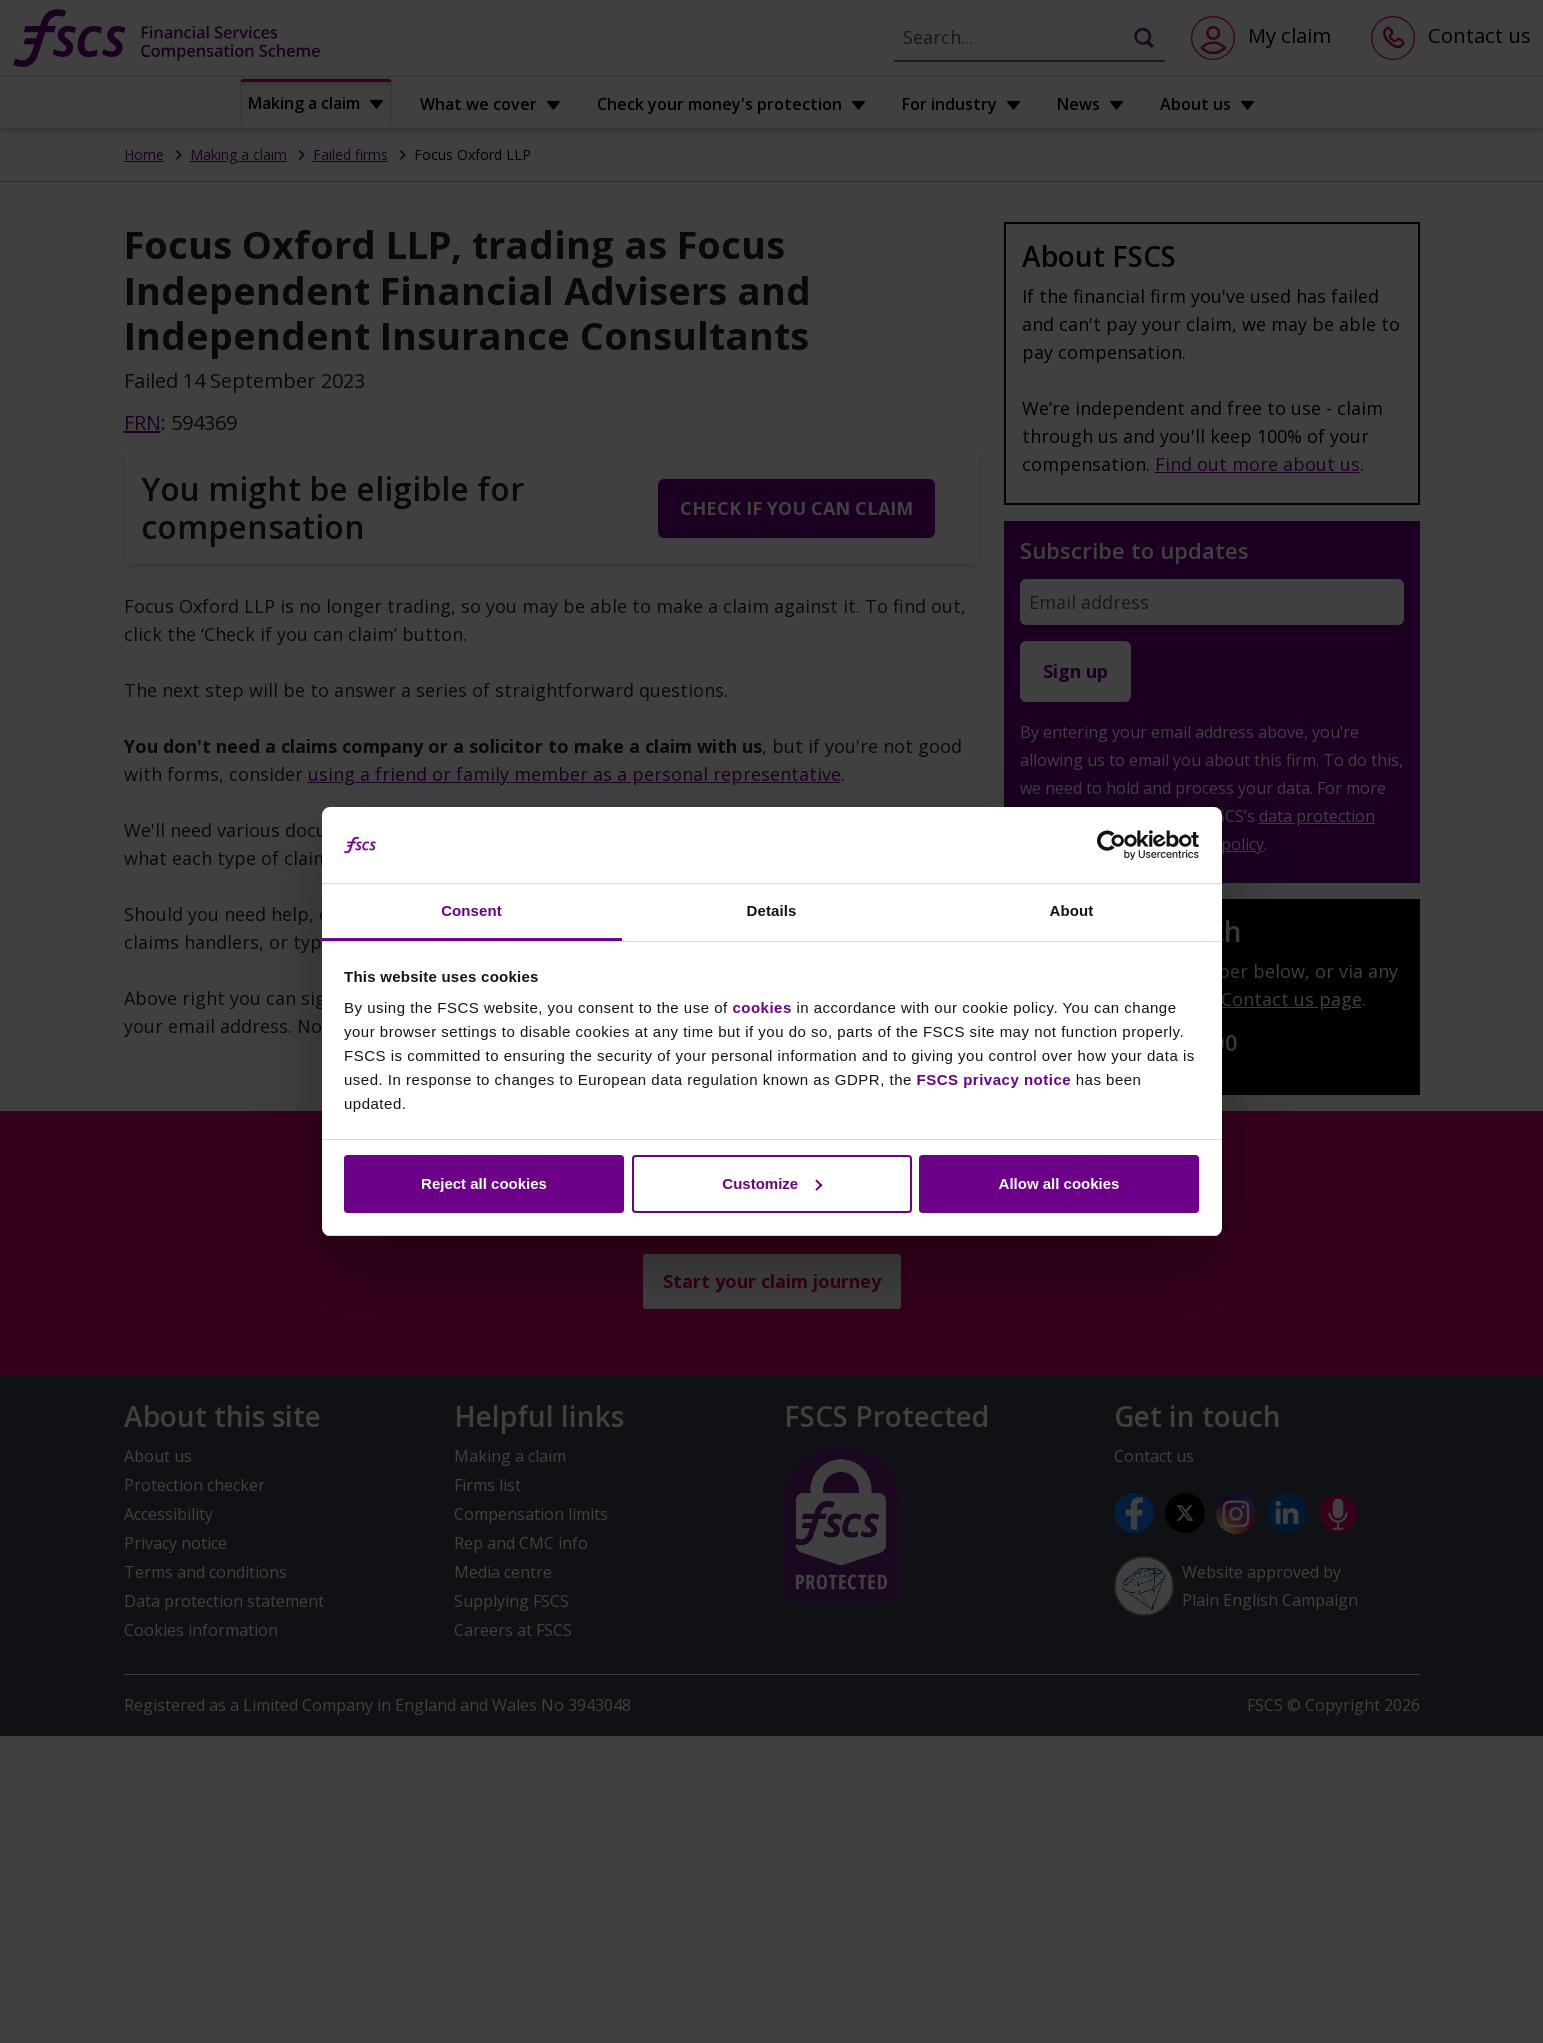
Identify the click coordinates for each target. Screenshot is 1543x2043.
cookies (761, 1007)
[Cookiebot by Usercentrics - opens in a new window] (1111, 845)
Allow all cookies (1059, 1183)
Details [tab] (772, 910)
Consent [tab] (471, 910)
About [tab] (1072, 910)
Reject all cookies (484, 1183)
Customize (772, 1183)
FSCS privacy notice (994, 1079)
